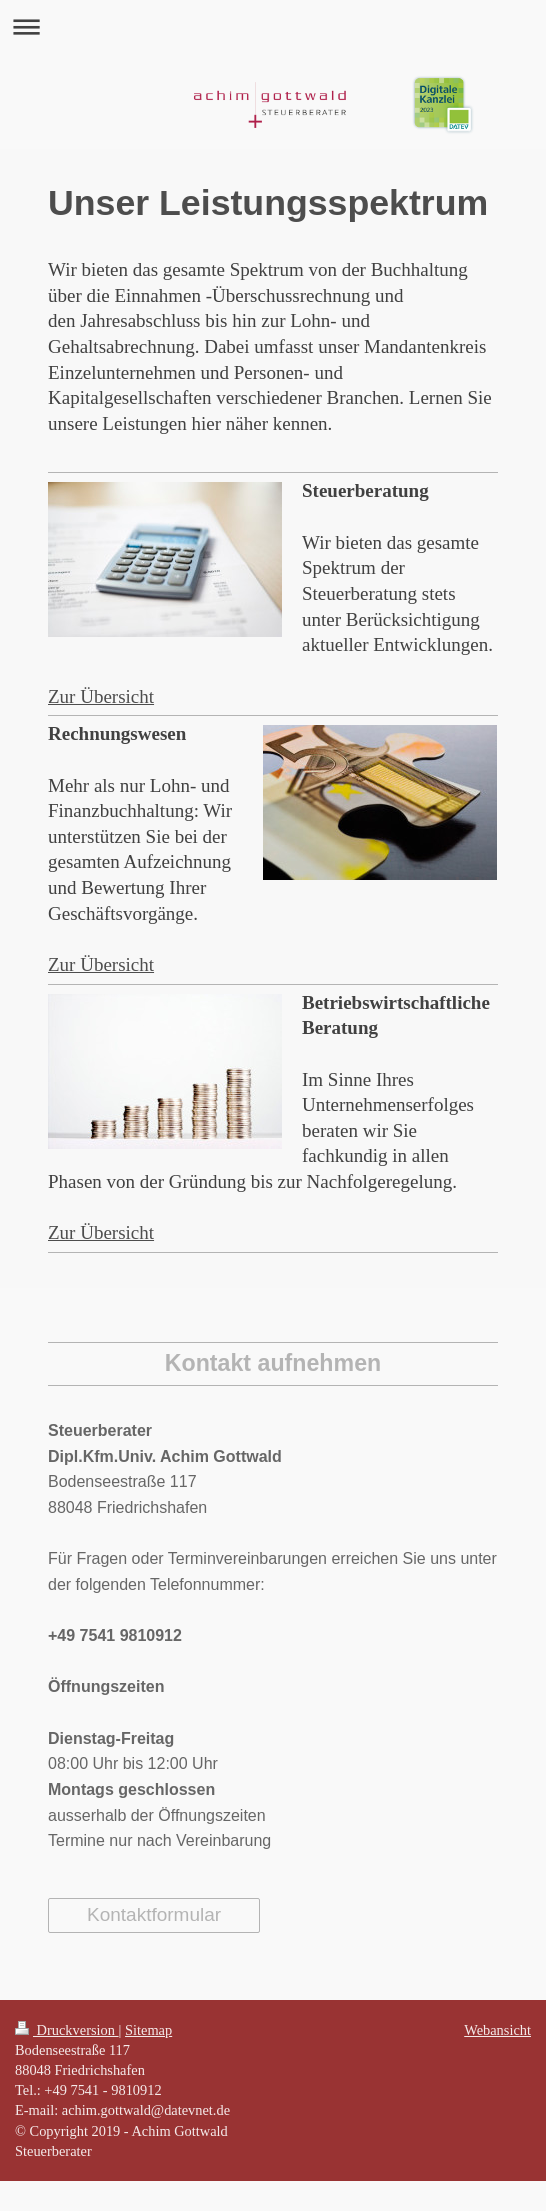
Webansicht (497, 2030)
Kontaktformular (154, 1914)
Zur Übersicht (101, 696)
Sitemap (148, 2030)
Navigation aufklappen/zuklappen (273, 26)
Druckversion (67, 2030)
